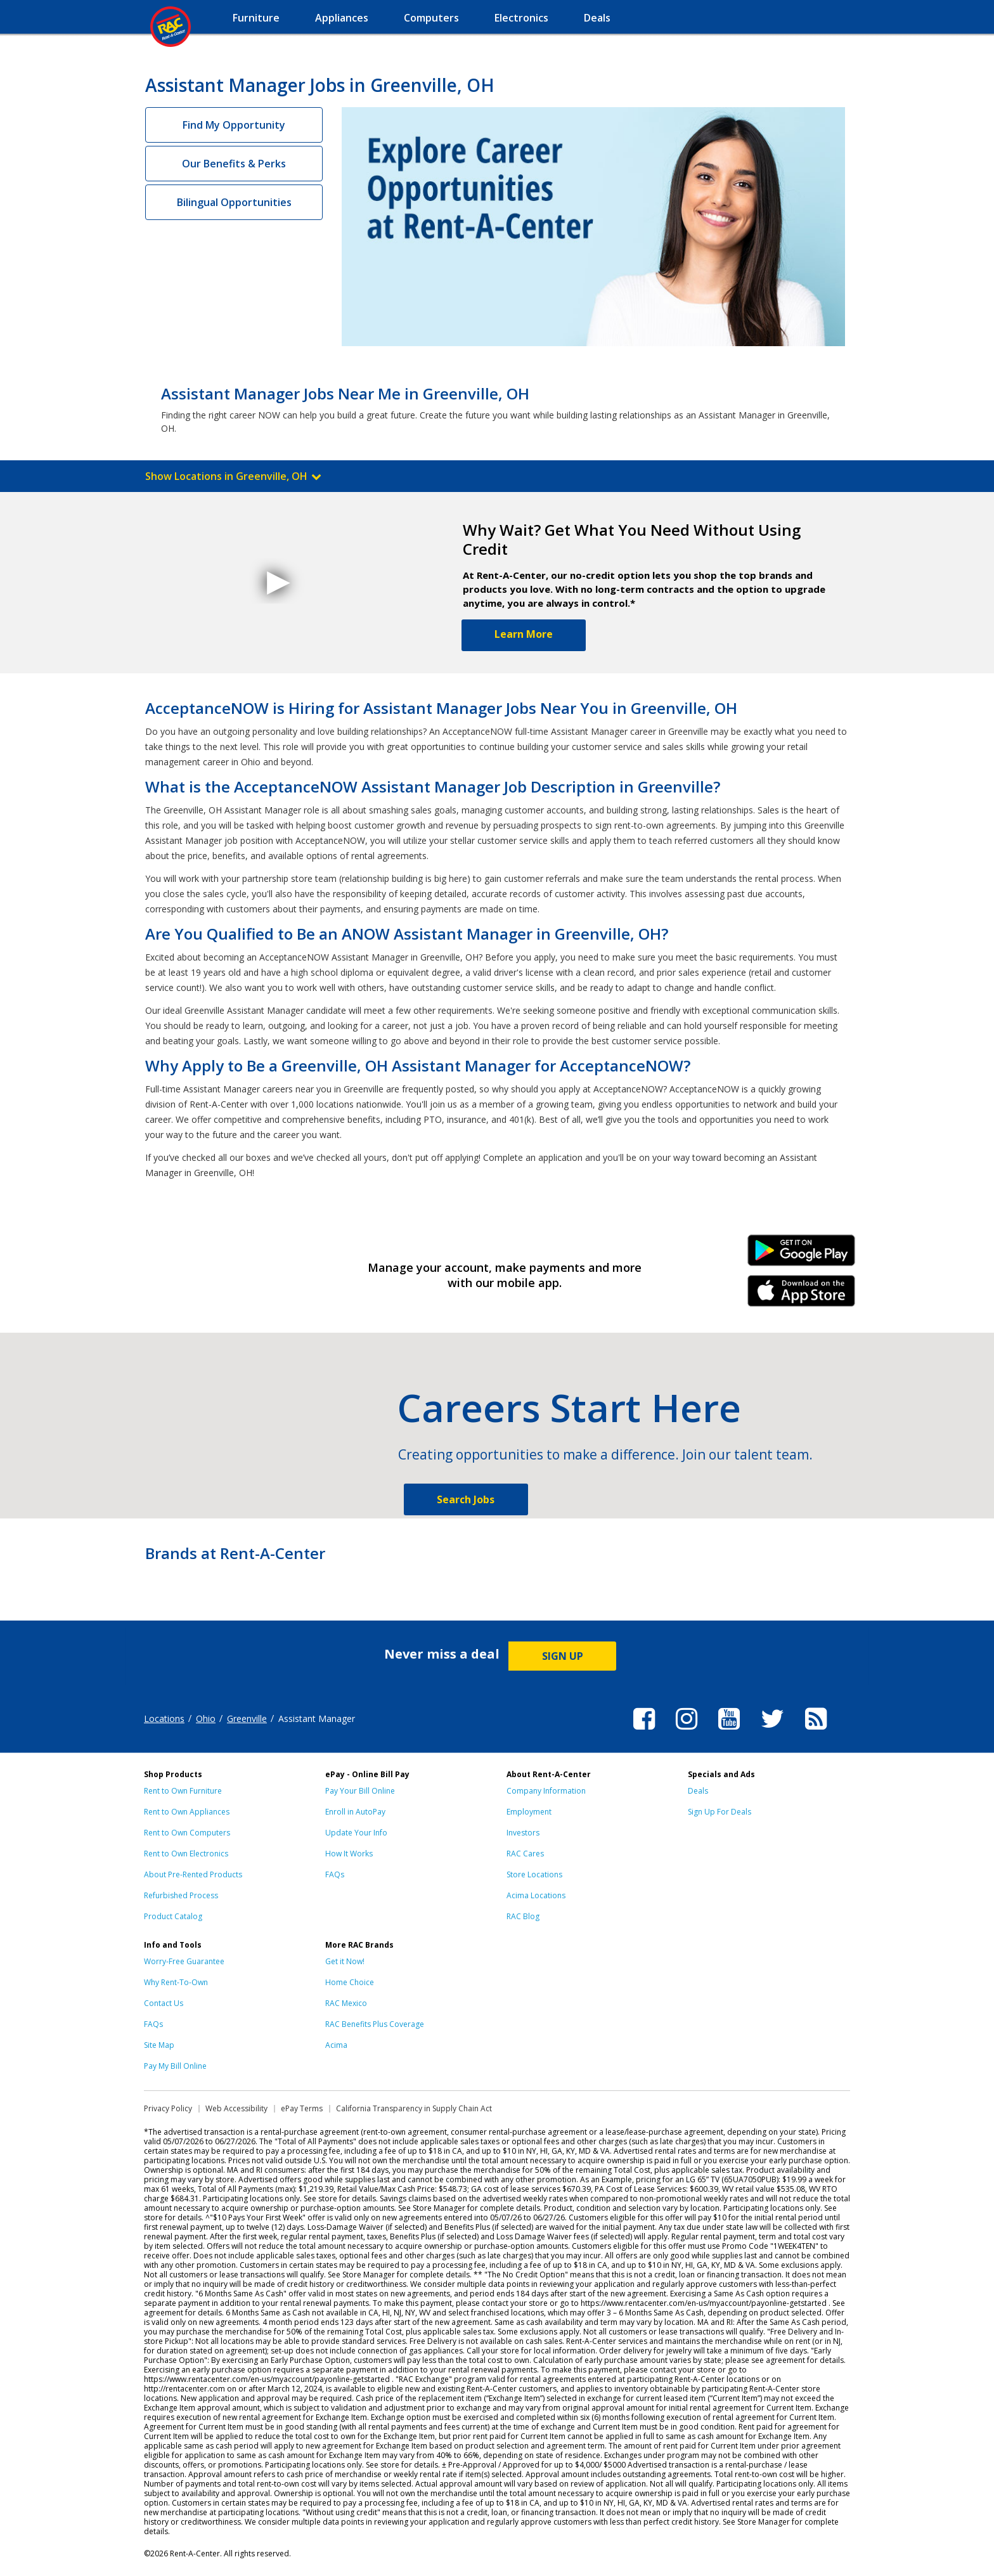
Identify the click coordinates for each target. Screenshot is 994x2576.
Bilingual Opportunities (234, 202)
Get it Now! (345, 1961)
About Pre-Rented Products (193, 1874)
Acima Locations (536, 1895)
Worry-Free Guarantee (184, 1961)
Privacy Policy (168, 2108)
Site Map (159, 2045)
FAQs (334, 1874)
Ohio (206, 1718)
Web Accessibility (236, 2108)
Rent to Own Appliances (186, 1811)
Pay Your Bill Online (360, 1790)
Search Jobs (465, 1499)
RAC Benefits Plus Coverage (374, 2024)
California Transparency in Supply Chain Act (414, 2108)
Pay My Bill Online (175, 2066)
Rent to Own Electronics (186, 1853)
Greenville (247, 1718)
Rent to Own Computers (187, 1832)
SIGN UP (562, 1656)
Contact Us (163, 2003)
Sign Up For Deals (719, 1811)
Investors (523, 1832)
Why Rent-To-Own (176, 1982)
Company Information (546, 1790)
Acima (336, 2045)
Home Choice (349, 1982)
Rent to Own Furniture (183, 1790)
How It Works (349, 1853)
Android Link (802, 1255)
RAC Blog (523, 1916)
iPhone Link (801, 1295)
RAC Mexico (346, 2003)
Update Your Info (356, 1832)
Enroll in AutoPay (355, 1811)
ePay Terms (302, 2108)
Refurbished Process (181, 1895)
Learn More (523, 634)
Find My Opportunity (234, 125)
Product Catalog (173, 1916)
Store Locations (534, 1874)
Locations (164, 1718)
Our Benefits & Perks (234, 164)
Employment (529, 1811)
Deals (698, 1790)
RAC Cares (525, 1853)
